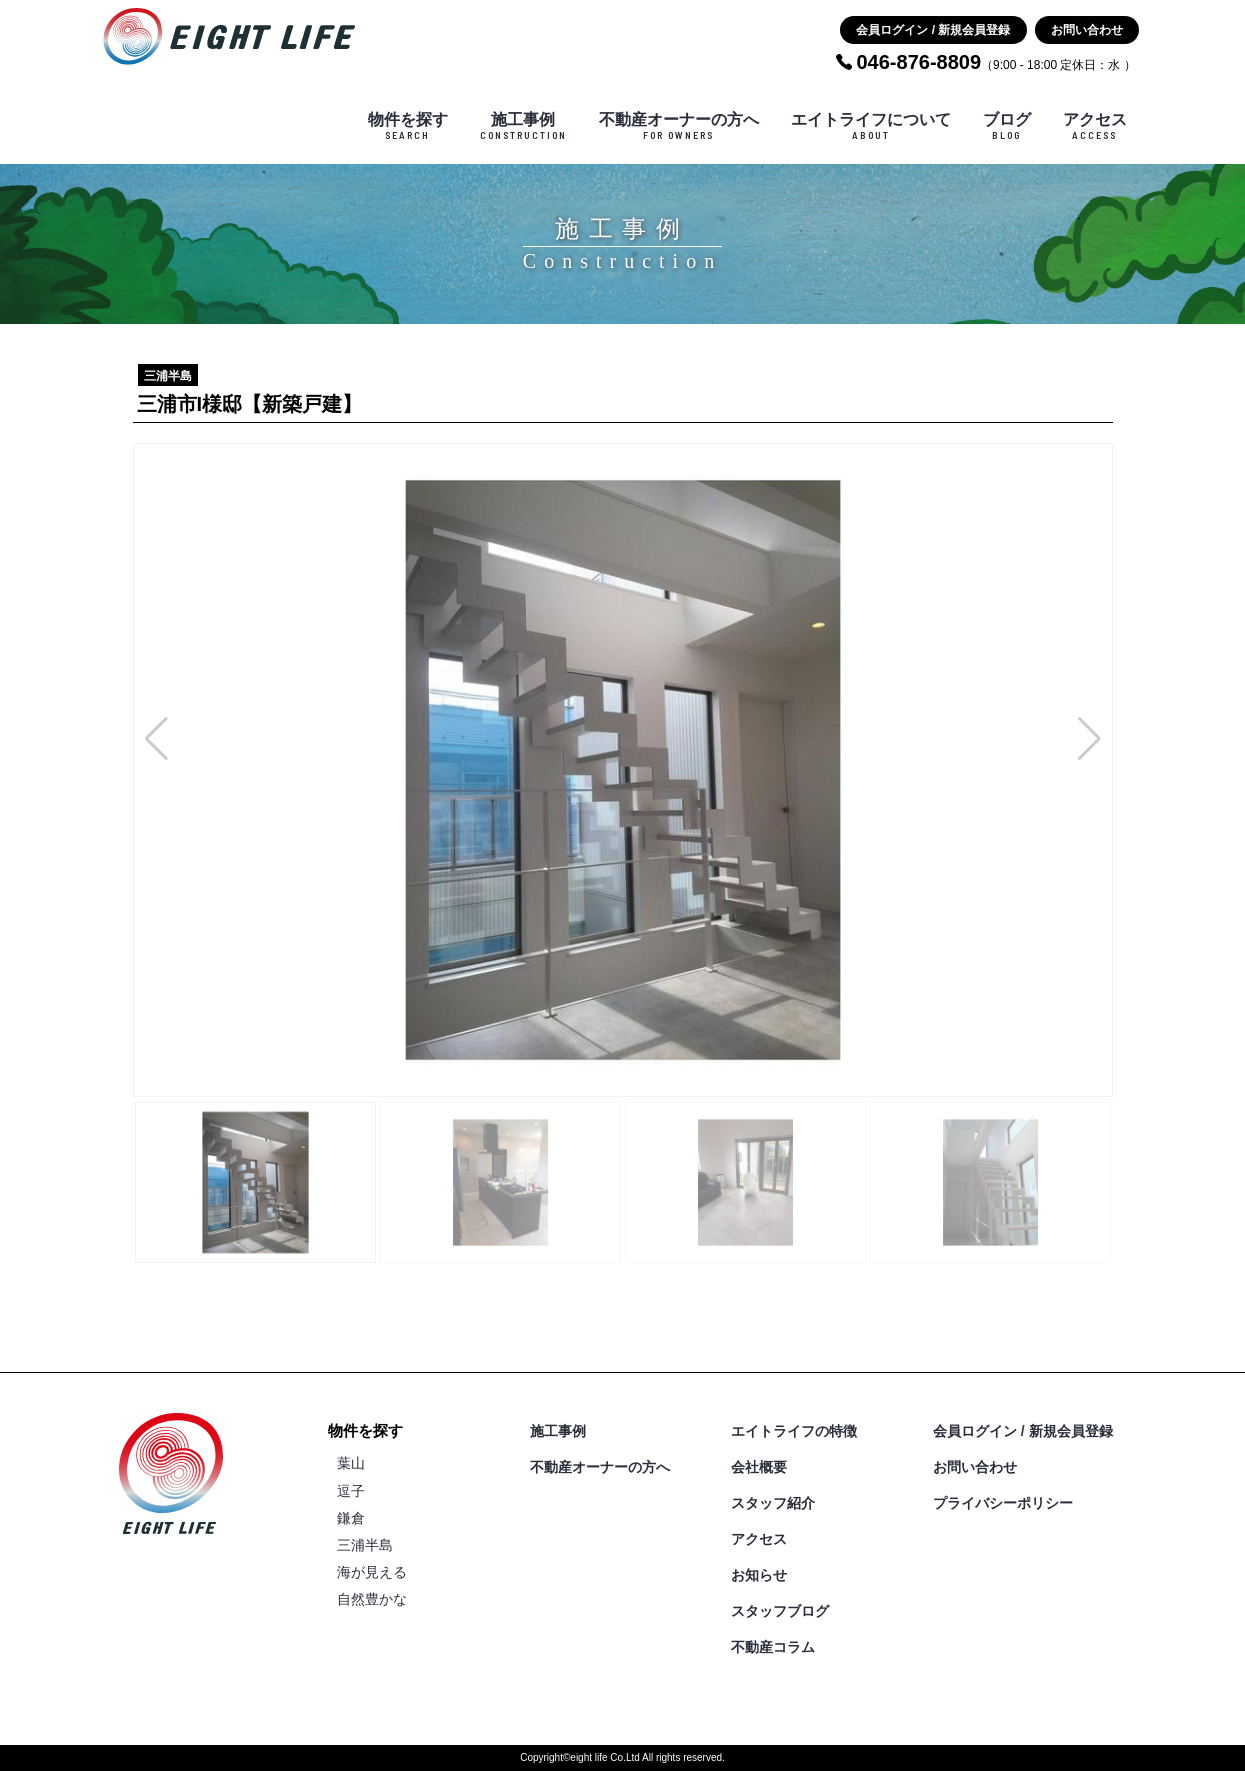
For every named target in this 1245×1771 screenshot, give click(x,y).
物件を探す (408, 126)
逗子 (351, 1491)
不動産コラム (773, 1647)
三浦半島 (365, 1545)
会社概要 (759, 1467)
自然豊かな (372, 1599)
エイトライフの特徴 (794, 1431)
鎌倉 (351, 1518)
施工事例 (523, 126)
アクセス (1095, 126)
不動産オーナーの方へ (679, 126)
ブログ (1007, 126)
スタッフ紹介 (773, 1503)
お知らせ (759, 1575)
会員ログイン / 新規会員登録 (933, 30)
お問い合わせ (1087, 30)
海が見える (372, 1572)
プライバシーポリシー (1003, 1503)
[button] (156, 739)
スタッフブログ (780, 1611)
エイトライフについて (871, 126)
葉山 (351, 1463)
